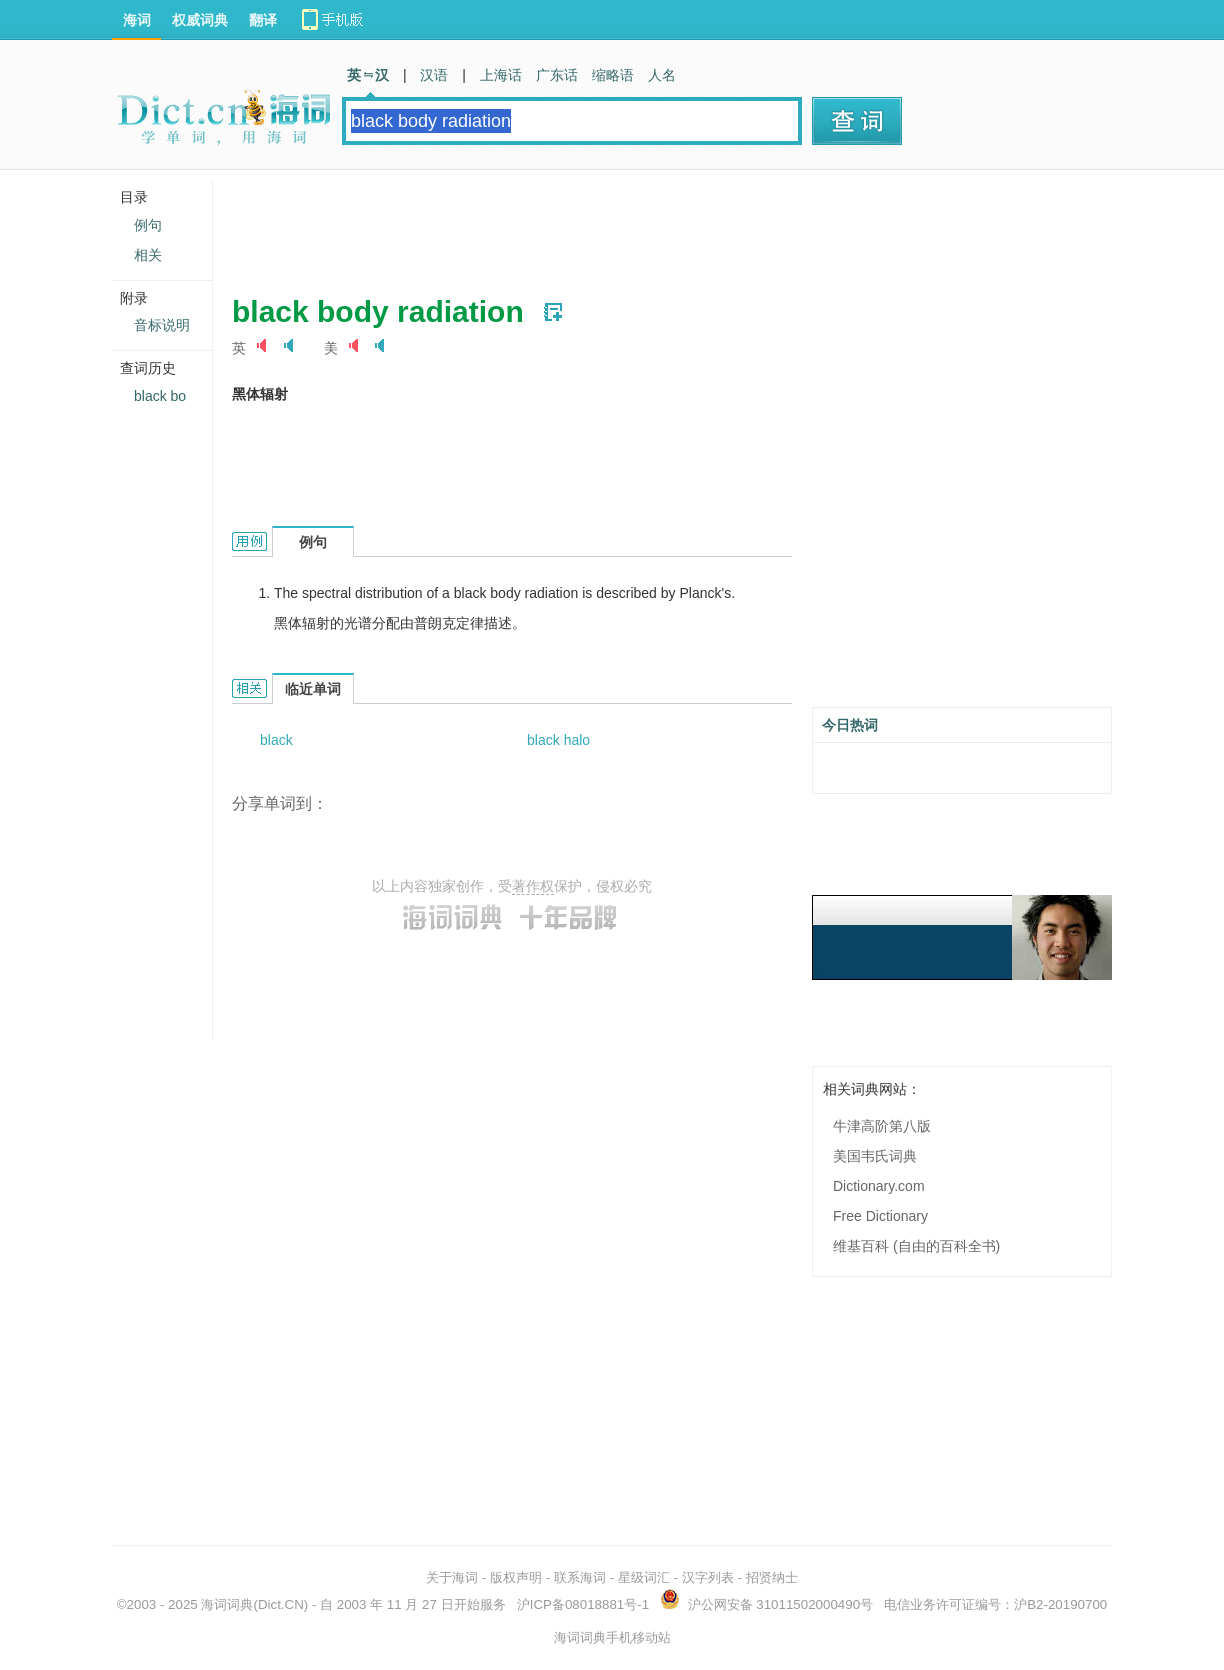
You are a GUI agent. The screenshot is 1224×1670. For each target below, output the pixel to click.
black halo (558, 740)
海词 (137, 20)
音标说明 (162, 325)
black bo (160, 396)
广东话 (557, 75)
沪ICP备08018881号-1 (583, 1604)
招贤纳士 (772, 1577)
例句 (148, 225)
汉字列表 (708, 1577)
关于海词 (452, 1577)
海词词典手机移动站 (612, 1637)
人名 (662, 75)
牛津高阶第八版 (882, 1126)
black (276, 740)
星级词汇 (644, 1577)
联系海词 (580, 1577)
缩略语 (613, 75)
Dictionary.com (879, 1186)
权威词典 (200, 20)
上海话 (501, 75)
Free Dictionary (880, 1216)
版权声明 (516, 1577)
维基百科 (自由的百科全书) (916, 1246)
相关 (148, 255)
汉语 (434, 75)
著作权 (533, 886)
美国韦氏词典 (875, 1156)
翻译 (263, 20)
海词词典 (227, 1604)
